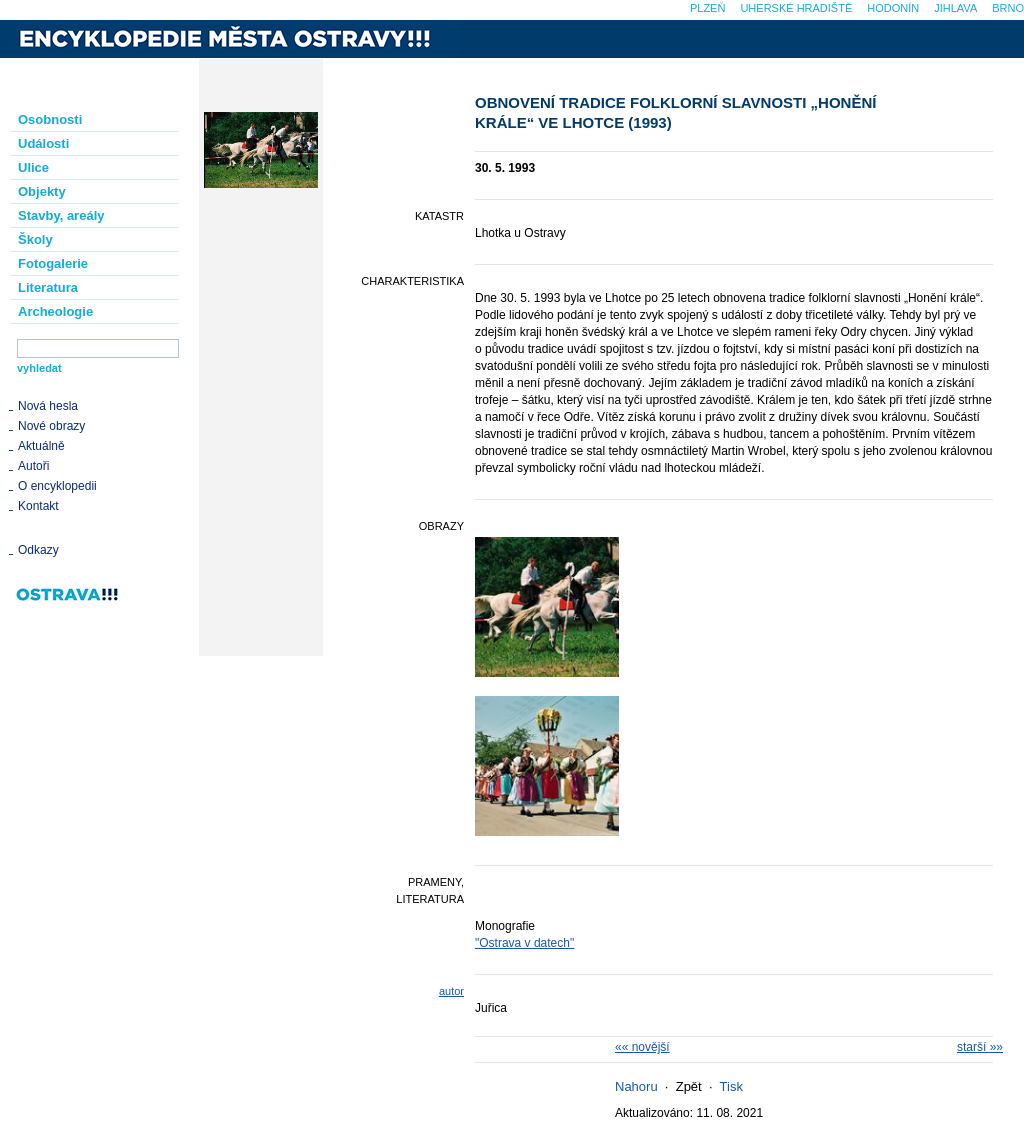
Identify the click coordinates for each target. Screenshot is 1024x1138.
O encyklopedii (57, 486)
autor (451, 991)
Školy (35, 239)
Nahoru (636, 1086)
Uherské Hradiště (796, 8)
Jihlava (955, 8)
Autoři (33, 466)
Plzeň (707, 8)
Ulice (33, 167)
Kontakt (38, 506)
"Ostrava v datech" (524, 943)
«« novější (642, 1047)
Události (43, 143)
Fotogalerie (53, 263)
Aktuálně (41, 446)
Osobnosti (50, 119)
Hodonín (893, 8)
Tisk (731, 1086)
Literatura (48, 287)
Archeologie (55, 311)
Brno (1008, 8)
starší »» (980, 1047)
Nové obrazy (51, 426)
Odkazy (38, 550)
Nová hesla (48, 406)
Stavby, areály (61, 215)
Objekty (42, 191)
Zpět (689, 1086)
